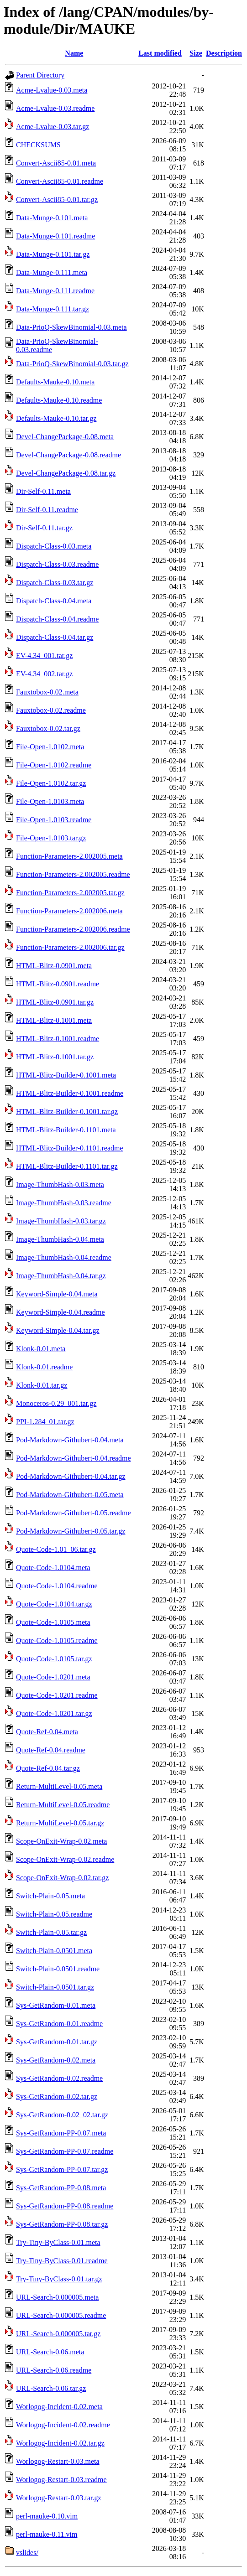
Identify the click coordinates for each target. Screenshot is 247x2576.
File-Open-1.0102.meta (50, 747)
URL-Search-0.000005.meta (57, 2297)
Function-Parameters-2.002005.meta (69, 856)
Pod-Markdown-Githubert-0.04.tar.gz (71, 1476)
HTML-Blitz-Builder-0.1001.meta (66, 1075)
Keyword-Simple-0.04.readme (60, 1312)
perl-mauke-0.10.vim (47, 2516)
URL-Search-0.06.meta (50, 2352)
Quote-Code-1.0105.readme (57, 1640)
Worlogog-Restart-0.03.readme (61, 2479)
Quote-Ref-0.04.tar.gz (48, 1768)
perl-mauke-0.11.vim (46, 2534)
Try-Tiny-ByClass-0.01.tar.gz (59, 2279)
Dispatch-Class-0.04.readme (57, 619)
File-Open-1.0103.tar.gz (51, 838)
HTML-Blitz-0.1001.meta (54, 1020)
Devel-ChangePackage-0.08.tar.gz (66, 473)
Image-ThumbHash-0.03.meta (60, 1184)
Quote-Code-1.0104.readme (57, 1586)
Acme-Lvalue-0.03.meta (51, 90)
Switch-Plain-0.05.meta (50, 1896)
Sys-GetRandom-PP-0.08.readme (64, 2206)
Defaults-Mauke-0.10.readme (59, 400)
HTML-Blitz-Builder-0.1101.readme (69, 1148)
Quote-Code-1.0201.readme (57, 1695)
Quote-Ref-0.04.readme (50, 1750)
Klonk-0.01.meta (40, 1349)
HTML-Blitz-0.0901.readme (57, 984)
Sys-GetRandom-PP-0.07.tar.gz (62, 2169)
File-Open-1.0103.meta (50, 801)
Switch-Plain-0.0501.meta (54, 1950)
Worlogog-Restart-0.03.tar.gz (58, 2498)
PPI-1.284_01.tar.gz (45, 1421)
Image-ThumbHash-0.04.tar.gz (61, 1276)
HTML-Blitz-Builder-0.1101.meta (66, 1130)
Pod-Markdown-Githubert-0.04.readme (73, 1458)
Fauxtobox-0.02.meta (47, 692)
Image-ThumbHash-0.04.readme (63, 1257)
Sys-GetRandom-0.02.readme (59, 2078)
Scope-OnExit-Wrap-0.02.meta (61, 1841)
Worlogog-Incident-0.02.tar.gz (60, 2443)
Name (74, 53)
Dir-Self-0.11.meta (43, 491)
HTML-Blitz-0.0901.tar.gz (55, 1002)
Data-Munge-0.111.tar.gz (52, 309)
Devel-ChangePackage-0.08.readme (68, 455)
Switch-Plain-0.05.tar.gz (51, 1932)
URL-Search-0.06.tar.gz (51, 2388)
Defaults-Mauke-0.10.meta (55, 382)
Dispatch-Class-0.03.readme (57, 564)
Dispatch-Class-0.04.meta (53, 601)
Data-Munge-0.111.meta (51, 272)
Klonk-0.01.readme (44, 1367)
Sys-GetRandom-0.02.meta (55, 2060)
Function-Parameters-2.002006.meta (69, 911)
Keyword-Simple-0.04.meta (57, 1294)
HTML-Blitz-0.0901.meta (54, 965)
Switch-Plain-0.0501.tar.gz (55, 1987)
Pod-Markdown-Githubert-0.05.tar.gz (71, 1531)
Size (195, 53)
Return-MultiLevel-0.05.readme (63, 1805)
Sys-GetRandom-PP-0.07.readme (64, 2151)
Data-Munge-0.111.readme (55, 291)
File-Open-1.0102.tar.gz (51, 783)
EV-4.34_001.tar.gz (44, 655)
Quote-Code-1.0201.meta (53, 1677)
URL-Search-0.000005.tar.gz (58, 2334)
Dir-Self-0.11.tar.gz (44, 528)
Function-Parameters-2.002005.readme (73, 874)
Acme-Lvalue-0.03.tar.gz (52, 126)
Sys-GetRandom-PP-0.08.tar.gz (62, 2224)
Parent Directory (40, 75)
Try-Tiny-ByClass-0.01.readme (62, 2261)
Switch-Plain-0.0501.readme (58, 1969)
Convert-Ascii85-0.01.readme (59, 181)
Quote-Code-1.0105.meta (53, 1622)
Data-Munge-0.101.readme (55, 236)
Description (224, 53)
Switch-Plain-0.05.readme (54, 1914)
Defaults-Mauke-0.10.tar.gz (56, 418)
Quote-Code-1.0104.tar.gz (54, 1604)
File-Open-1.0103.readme (53, 820)
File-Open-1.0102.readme (53, 765)
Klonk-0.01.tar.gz (41, 1385)
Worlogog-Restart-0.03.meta (58, 2461)
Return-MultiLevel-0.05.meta (59, 1786)
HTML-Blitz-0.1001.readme (57, 1038)
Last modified (160, 53)
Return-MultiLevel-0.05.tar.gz (60, 1823)
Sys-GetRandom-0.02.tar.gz (56, 2096)
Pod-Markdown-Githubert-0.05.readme (73, 1513)
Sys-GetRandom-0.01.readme (59, 2023)
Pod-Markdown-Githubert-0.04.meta (70, 1440)
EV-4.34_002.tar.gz (44, 674)
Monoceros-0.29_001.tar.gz (56, 1403)
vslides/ (27, 2552)
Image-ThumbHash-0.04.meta (60, 1239)
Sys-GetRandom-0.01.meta (55, 2005)
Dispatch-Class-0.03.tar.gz (54, 582)
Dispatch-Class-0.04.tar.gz (54, 637)
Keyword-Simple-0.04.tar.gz (58, 1330)
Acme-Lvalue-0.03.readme (55, 108)
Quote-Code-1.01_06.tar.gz (56, 1549)
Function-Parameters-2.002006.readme (73, 929)
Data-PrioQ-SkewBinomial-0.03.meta (71, 327)
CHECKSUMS (38, 145)
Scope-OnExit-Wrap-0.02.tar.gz (62, 1877)
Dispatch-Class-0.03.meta (53, 546)
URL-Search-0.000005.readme (61, 2315)
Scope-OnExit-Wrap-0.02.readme (65, 1859)
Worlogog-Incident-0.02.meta (59, 2406)
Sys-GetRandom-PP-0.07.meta (61, 2133)
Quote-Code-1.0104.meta (53, 1567)
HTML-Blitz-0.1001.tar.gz (55, 1057)
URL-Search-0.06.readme (53, 2370)
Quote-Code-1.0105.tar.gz (54, 1659)
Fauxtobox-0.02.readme (51, 710)
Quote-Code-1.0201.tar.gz (54, 1713)
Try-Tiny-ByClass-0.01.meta (58, 2242)
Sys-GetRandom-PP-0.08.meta (61, 2188)
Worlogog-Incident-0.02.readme (63, 2425)
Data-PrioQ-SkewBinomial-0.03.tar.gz (72, 364)
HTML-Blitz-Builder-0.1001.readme (69, 1093)
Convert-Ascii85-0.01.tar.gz (57, 199)
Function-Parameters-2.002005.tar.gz (70, 893)
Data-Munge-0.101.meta (52, 218)
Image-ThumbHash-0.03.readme (63, 1203)
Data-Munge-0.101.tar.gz (52, 254)
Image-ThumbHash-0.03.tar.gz (61, 1221)
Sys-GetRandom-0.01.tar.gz (56, 2042)
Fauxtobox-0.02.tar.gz (48, 728)
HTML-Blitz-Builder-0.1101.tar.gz (67, 1166)
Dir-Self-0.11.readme (47, 509)
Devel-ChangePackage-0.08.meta (65, 437)
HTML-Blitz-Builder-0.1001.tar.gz (67, 1111)
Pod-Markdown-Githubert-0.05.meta (70, 1494)
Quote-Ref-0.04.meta (47, 1732)
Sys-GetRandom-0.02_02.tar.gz (62, 2115)
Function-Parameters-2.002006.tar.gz (70, 947)
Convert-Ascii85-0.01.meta (56, 163)
